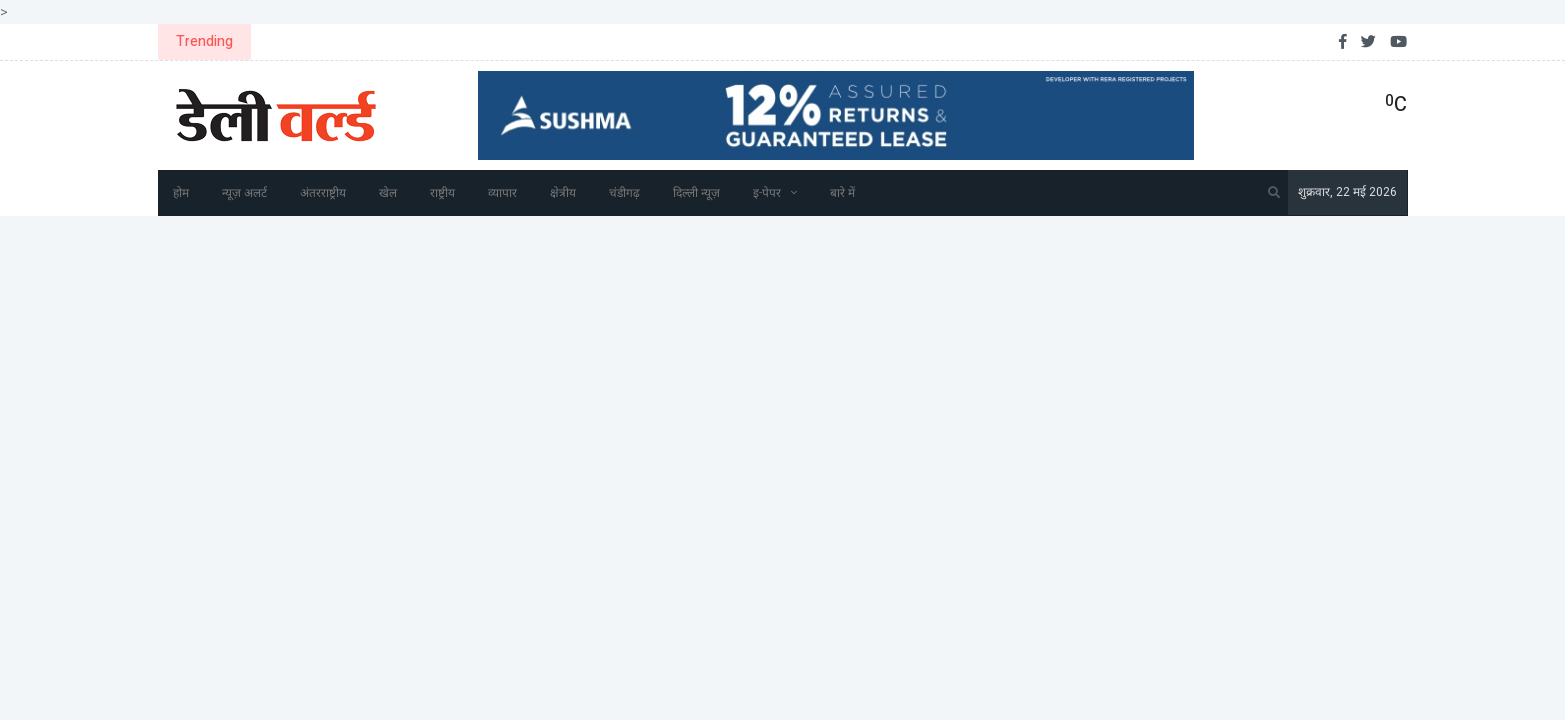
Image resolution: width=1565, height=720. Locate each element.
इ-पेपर (767, 193)
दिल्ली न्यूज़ (696, 193)
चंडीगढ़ (624, 193)
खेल (388, 193)
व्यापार (502, 193)
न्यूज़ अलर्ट (244, 193)
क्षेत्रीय (563, 193)
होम (181, 193)
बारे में (842, 193)
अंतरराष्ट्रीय (323, 193)
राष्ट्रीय (442, 193)
